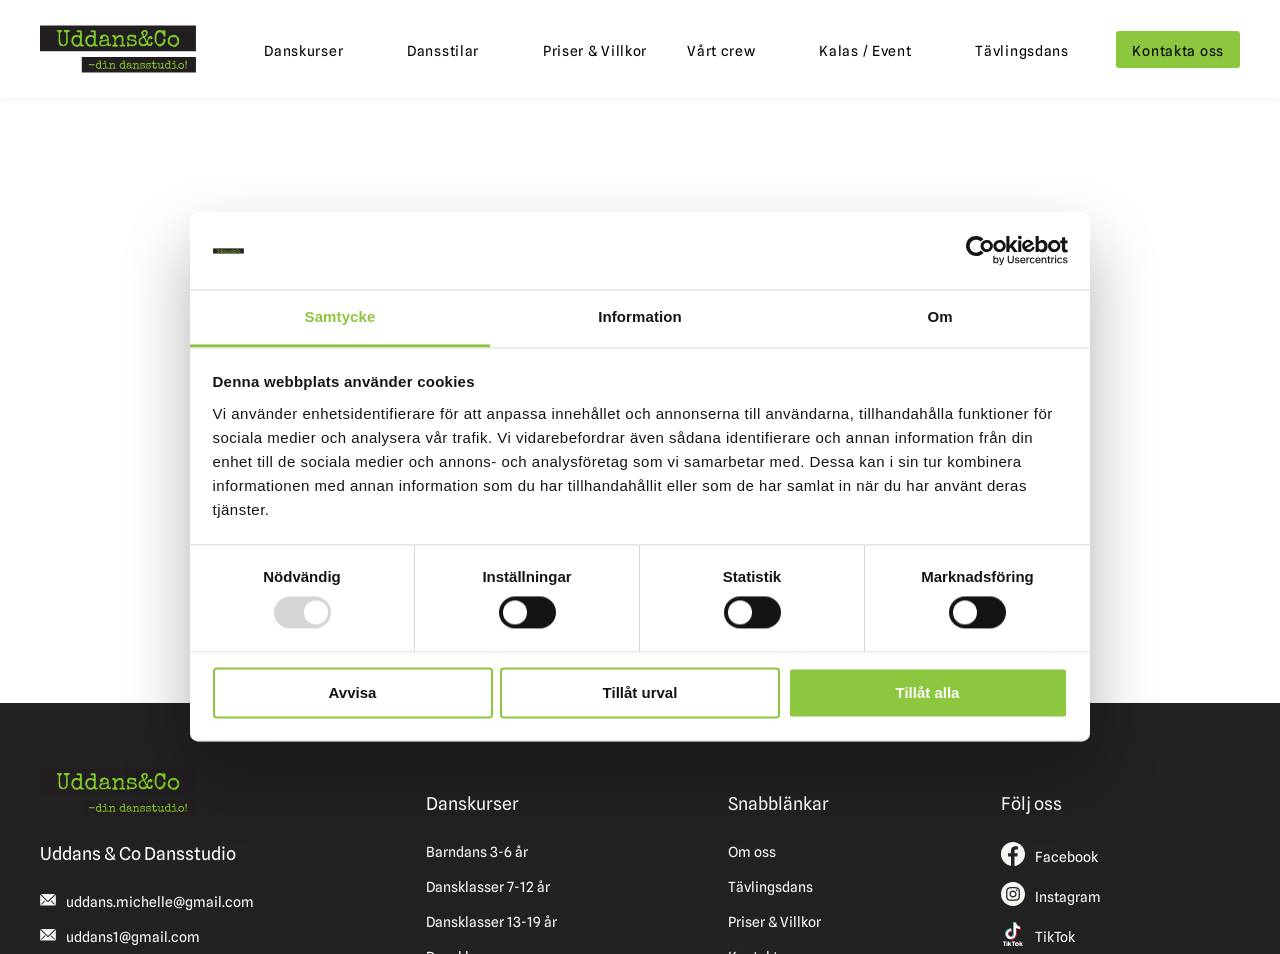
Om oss (752, 852)
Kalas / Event (865, 51)
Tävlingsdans (1022, 51)
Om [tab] (939, 316)
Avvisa (353, 692)
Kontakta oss (1178, 51)
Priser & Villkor (595, 51)
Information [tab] (640, 316)
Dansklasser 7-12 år (488, 887)
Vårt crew (721, 51)
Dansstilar (443, 51)
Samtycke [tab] (340, 316)
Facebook (1066, 857)
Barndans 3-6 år (477, 852)
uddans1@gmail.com (133, 937)
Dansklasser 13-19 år (491, 922)
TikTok (1055, 937)
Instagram (1068, 897)
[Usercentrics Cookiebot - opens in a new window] (980, 251)
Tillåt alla (928, 692)
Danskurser (303, 51)
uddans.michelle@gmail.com (160, 902)
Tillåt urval (640, 692)
